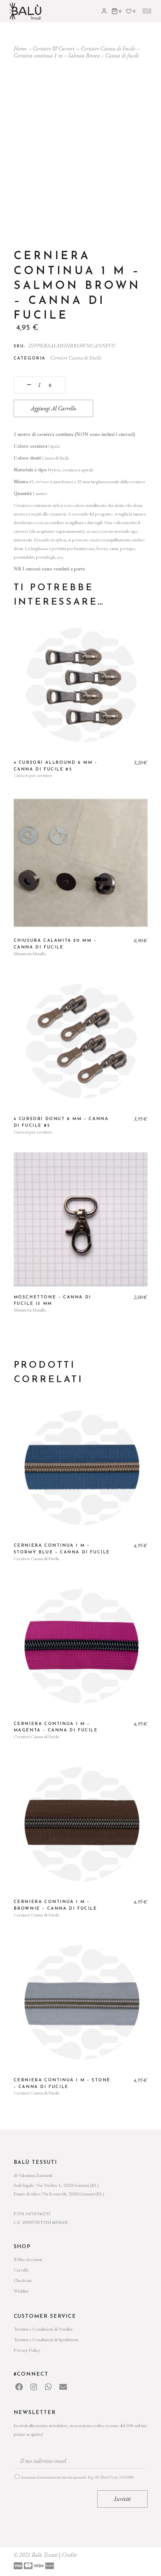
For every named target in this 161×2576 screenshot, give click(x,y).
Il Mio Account (28, 2259)
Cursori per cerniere (33, 775)
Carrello (21, 2270)
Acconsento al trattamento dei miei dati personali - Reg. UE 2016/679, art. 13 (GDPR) (77, 2477)
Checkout (23, 2280)
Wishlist (21, 2291)
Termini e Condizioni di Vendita (43, 2329)
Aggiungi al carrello (53, 408)
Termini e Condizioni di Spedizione (46, 2339)
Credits (69, 2554)
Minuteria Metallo (30, 953)
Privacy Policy (27, 2350)
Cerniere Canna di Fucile (76, 357)
